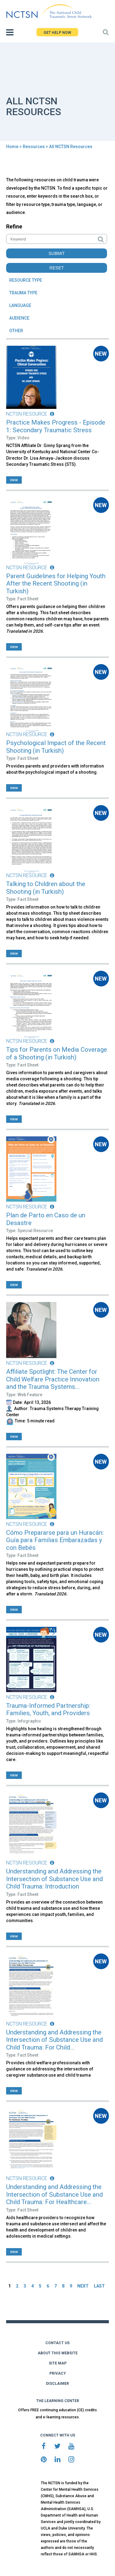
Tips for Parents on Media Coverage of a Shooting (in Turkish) (56, 1053)
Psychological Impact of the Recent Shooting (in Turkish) (56, 746)
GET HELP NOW (57, 32)
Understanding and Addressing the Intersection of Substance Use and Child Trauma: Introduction (54, 1879)
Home (12, 146)
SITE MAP (58, 2363)
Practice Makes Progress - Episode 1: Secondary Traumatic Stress (55, 426)
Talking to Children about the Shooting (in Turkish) (45, 887)
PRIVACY (57, 2373)
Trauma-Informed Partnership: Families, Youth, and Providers (48, 1709)
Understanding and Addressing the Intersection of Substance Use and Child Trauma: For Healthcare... (54, 2194)
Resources (34, 146)
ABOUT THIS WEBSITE (58, 2353)
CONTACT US (57, 2343)
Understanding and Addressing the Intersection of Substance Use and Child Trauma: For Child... (54, 2040)
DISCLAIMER (57, 2383)
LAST (99, 2286)
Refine (14, 226)
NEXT (83, 2286)
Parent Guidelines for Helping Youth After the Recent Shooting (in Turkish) (55, 583)
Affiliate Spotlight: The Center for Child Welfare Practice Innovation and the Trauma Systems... (52, 1379)
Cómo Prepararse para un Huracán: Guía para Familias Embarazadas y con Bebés (55, 1540)
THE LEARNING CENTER (57, 2401)
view (14, 480)
